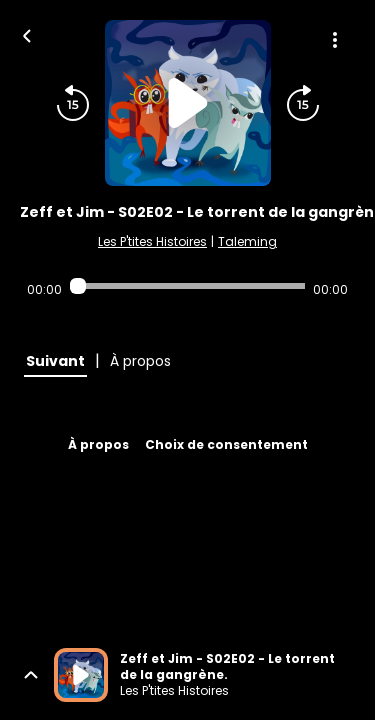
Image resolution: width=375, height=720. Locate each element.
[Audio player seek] (187, 286)
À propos (98, 444)
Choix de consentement (226, 444)
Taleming (247, 241)
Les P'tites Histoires (152, 241)
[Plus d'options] (335, 40)
